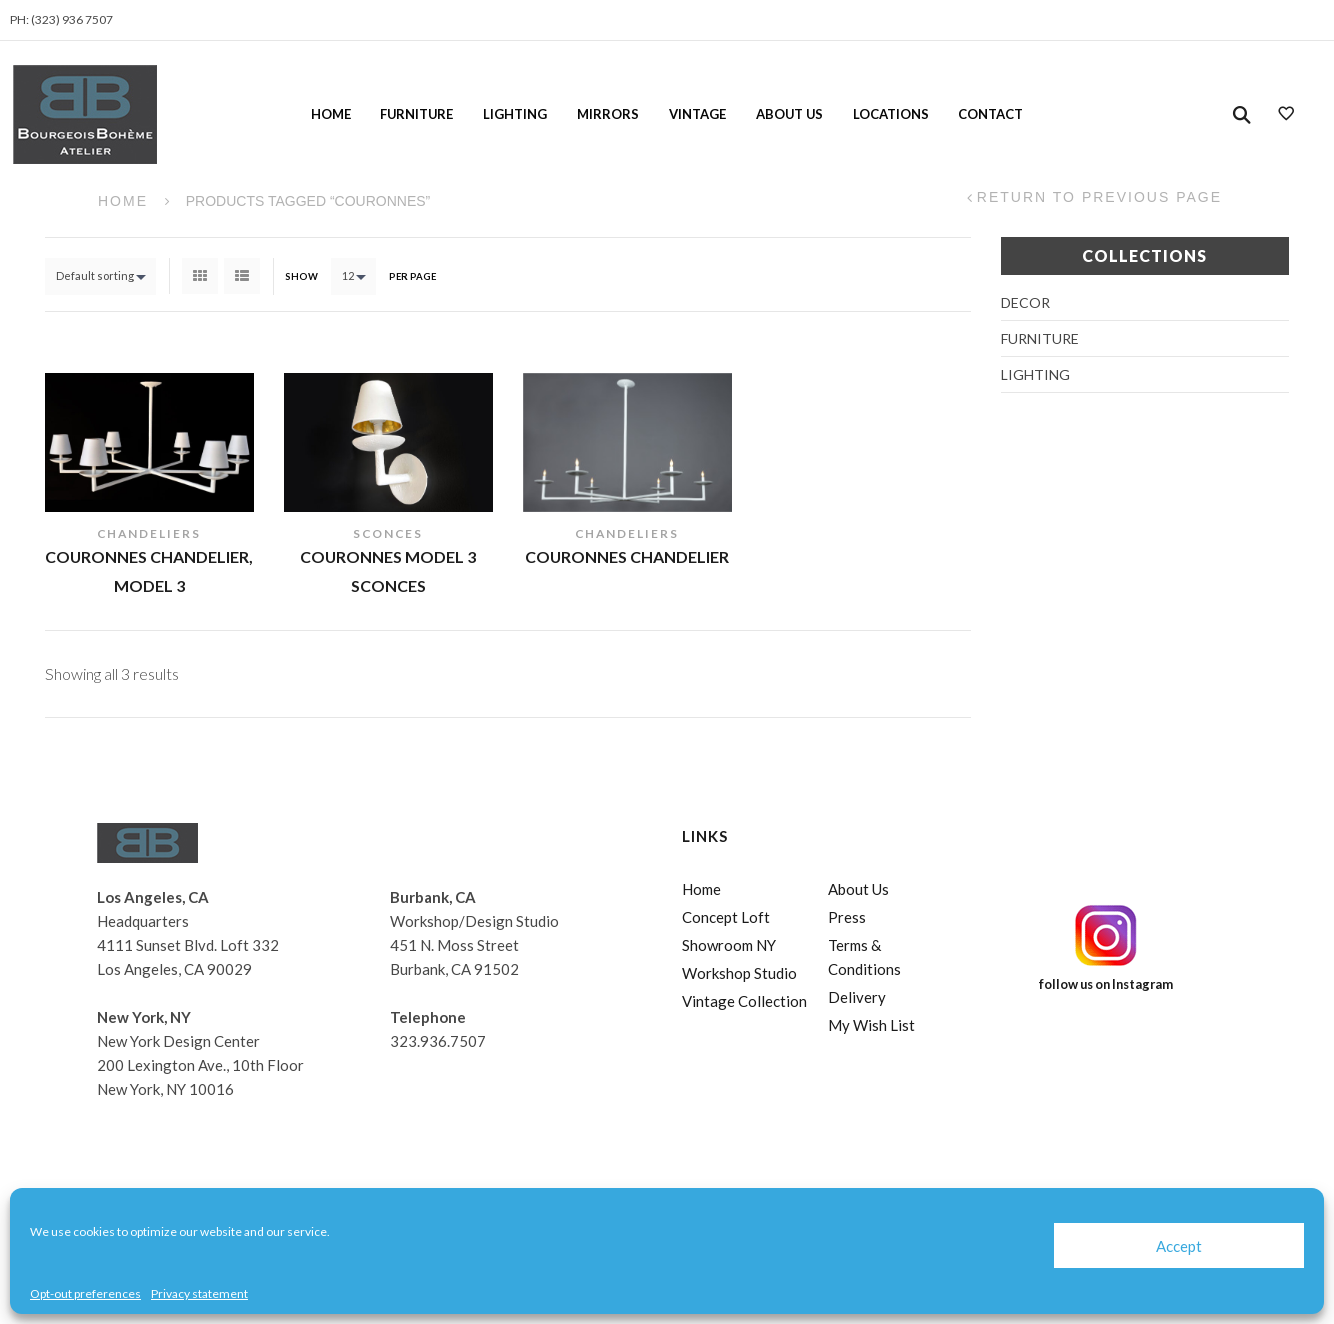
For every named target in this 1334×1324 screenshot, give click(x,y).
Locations (891, 114)
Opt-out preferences (85, 1293)
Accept (1179, 1246)
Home (331, 114)
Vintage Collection (744, 1001)
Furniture (416, 114)
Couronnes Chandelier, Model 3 (149, 571)
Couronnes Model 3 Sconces (388, 571)
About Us (789, 114)
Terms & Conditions (864, 957)
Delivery (857, 997)
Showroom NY (729, 945)
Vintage (697, 114)
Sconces (388, 533)
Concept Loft (726, 917)
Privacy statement (199, 1293)
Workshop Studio (739, 973)
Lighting (515, 114)
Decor (1025, 302)
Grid (200, 276)
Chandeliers (149, 533)
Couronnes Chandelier (627, 556)
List (242, 276)
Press (847, 917)
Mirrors (608, 114)
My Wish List (871, 1025)
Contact (990, 114)
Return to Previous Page (1099, 197)
